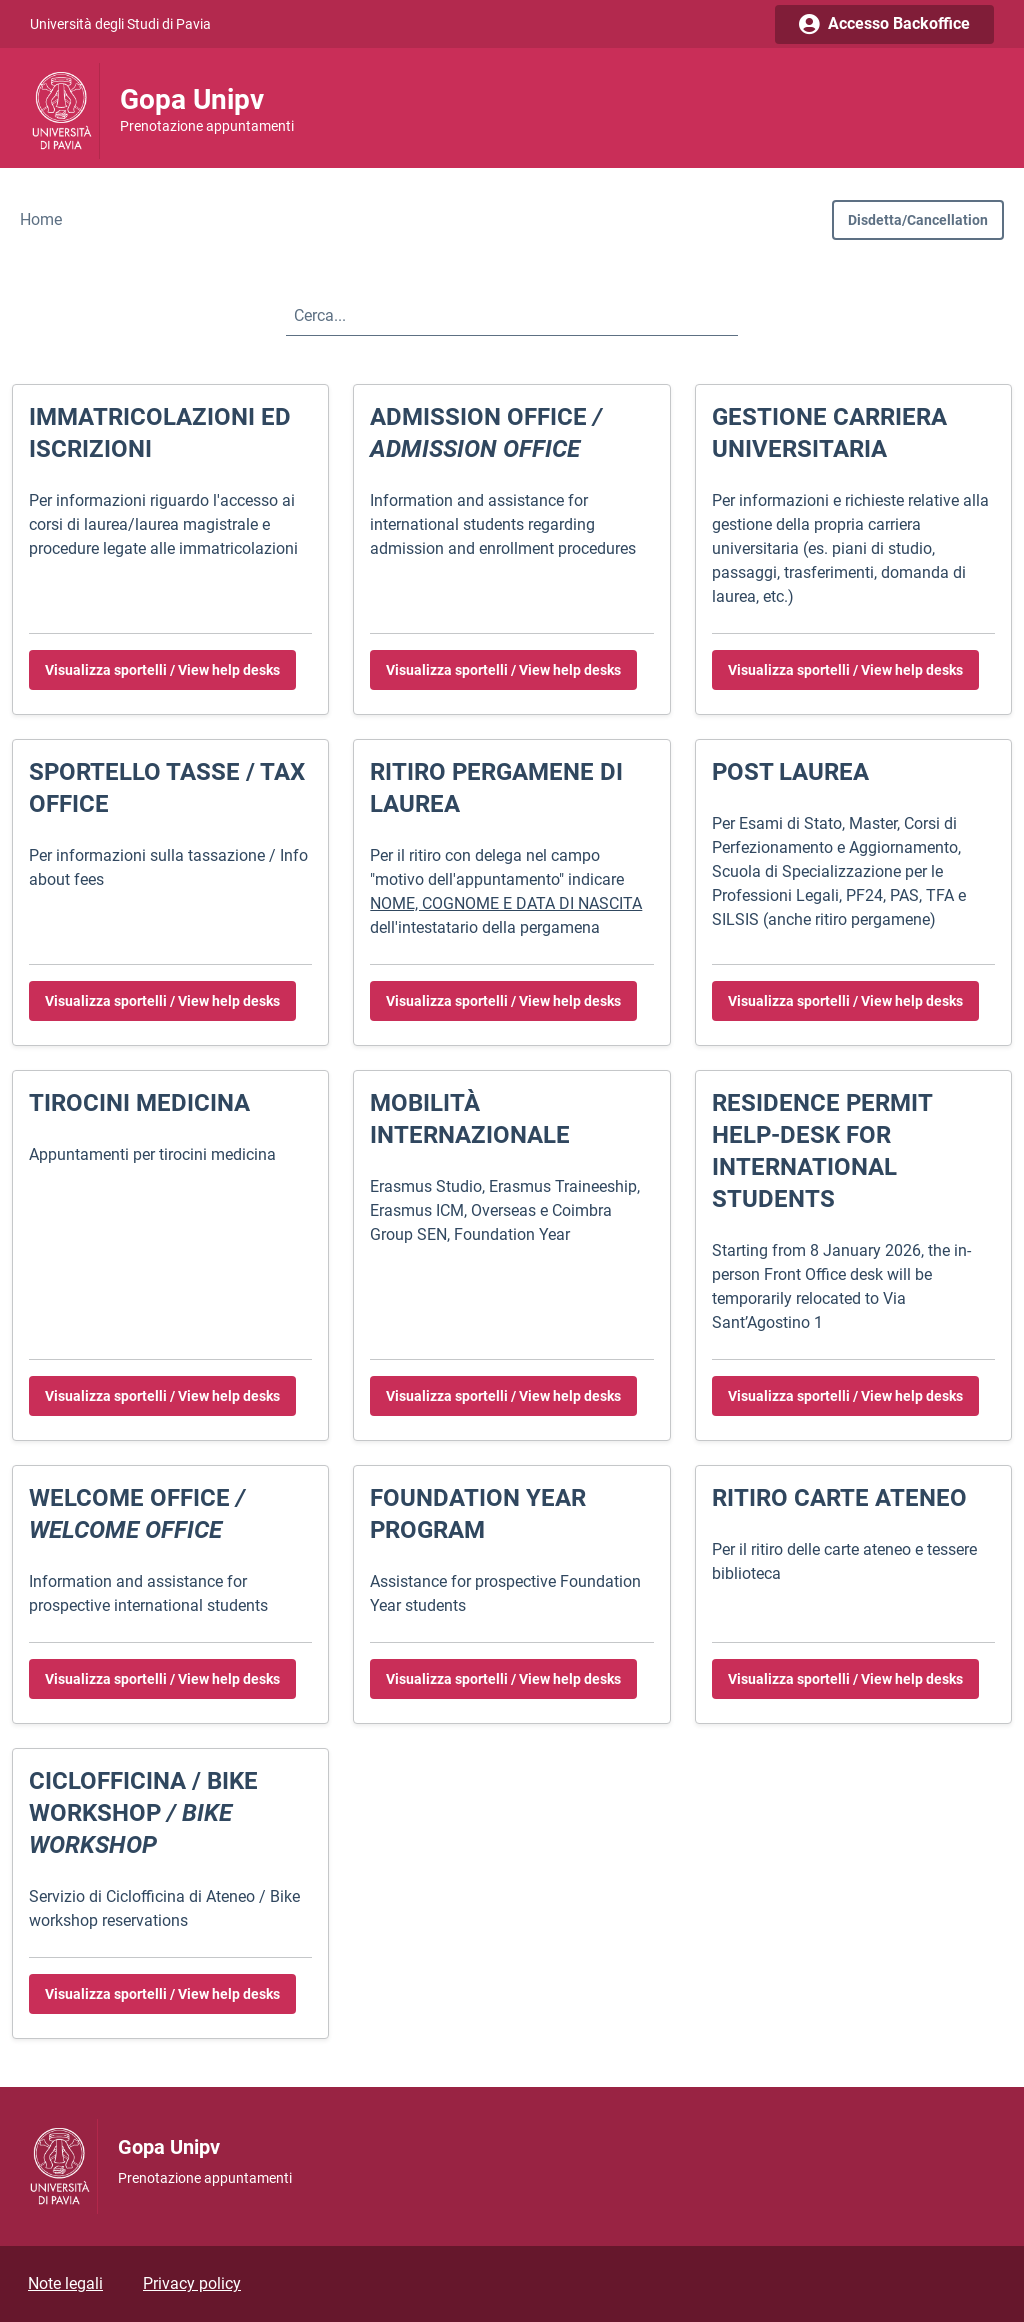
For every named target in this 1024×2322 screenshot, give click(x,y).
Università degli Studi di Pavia (120, 24)
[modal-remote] (918, 220)
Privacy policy (192, 2283)
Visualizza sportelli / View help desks (162, 670)
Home (41, 219)
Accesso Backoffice (884, 23)
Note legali (65, 2283)
